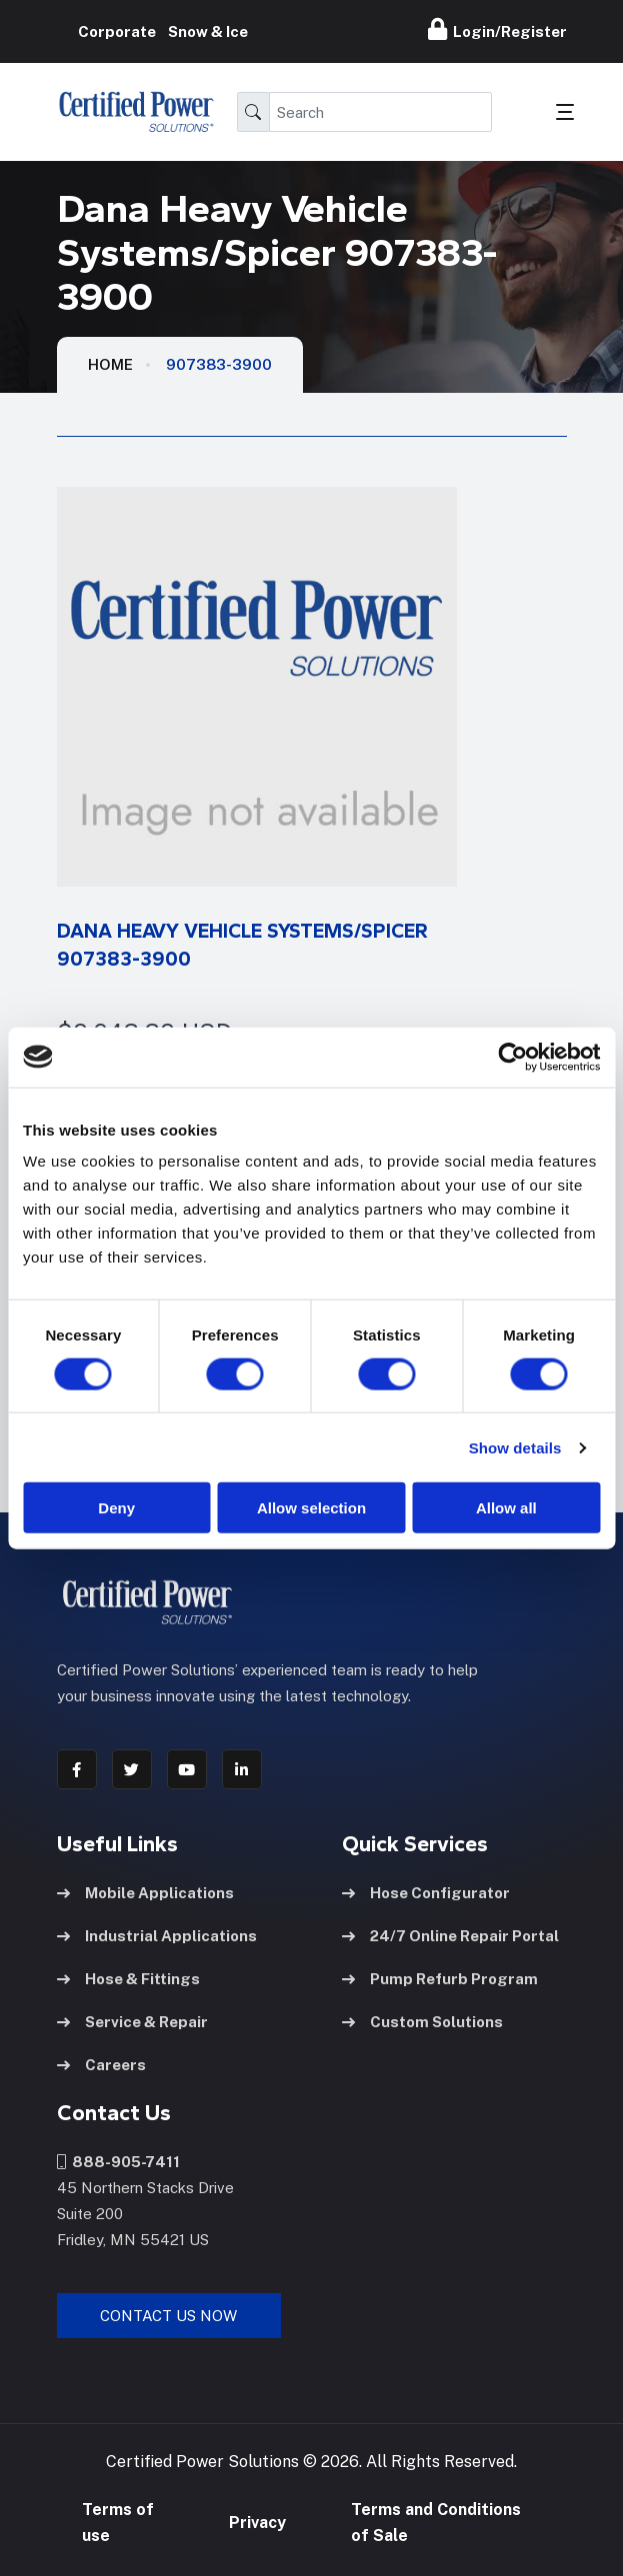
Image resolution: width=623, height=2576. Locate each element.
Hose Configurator (426, 1892)
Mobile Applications (145, 1892)
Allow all (506, 1507)
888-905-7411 (118, 2161)
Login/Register (497, 29)
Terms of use (118, 2522)
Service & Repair (132, 2021)
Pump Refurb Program (440, 1978)
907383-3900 (219, 364)
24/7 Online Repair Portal (450, 1935)
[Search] (380, 112)
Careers (101, 2064)
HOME (110, 364)
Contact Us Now (168, 2315)
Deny (116, 1507)
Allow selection (311, 1507)
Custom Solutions (422, 2021)
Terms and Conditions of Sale (436, 2522)
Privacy (257, 2522)
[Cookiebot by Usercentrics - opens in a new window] (512, 1057)
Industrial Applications (157, 1935)
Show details (515, 1446)
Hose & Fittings (128, 1978)
